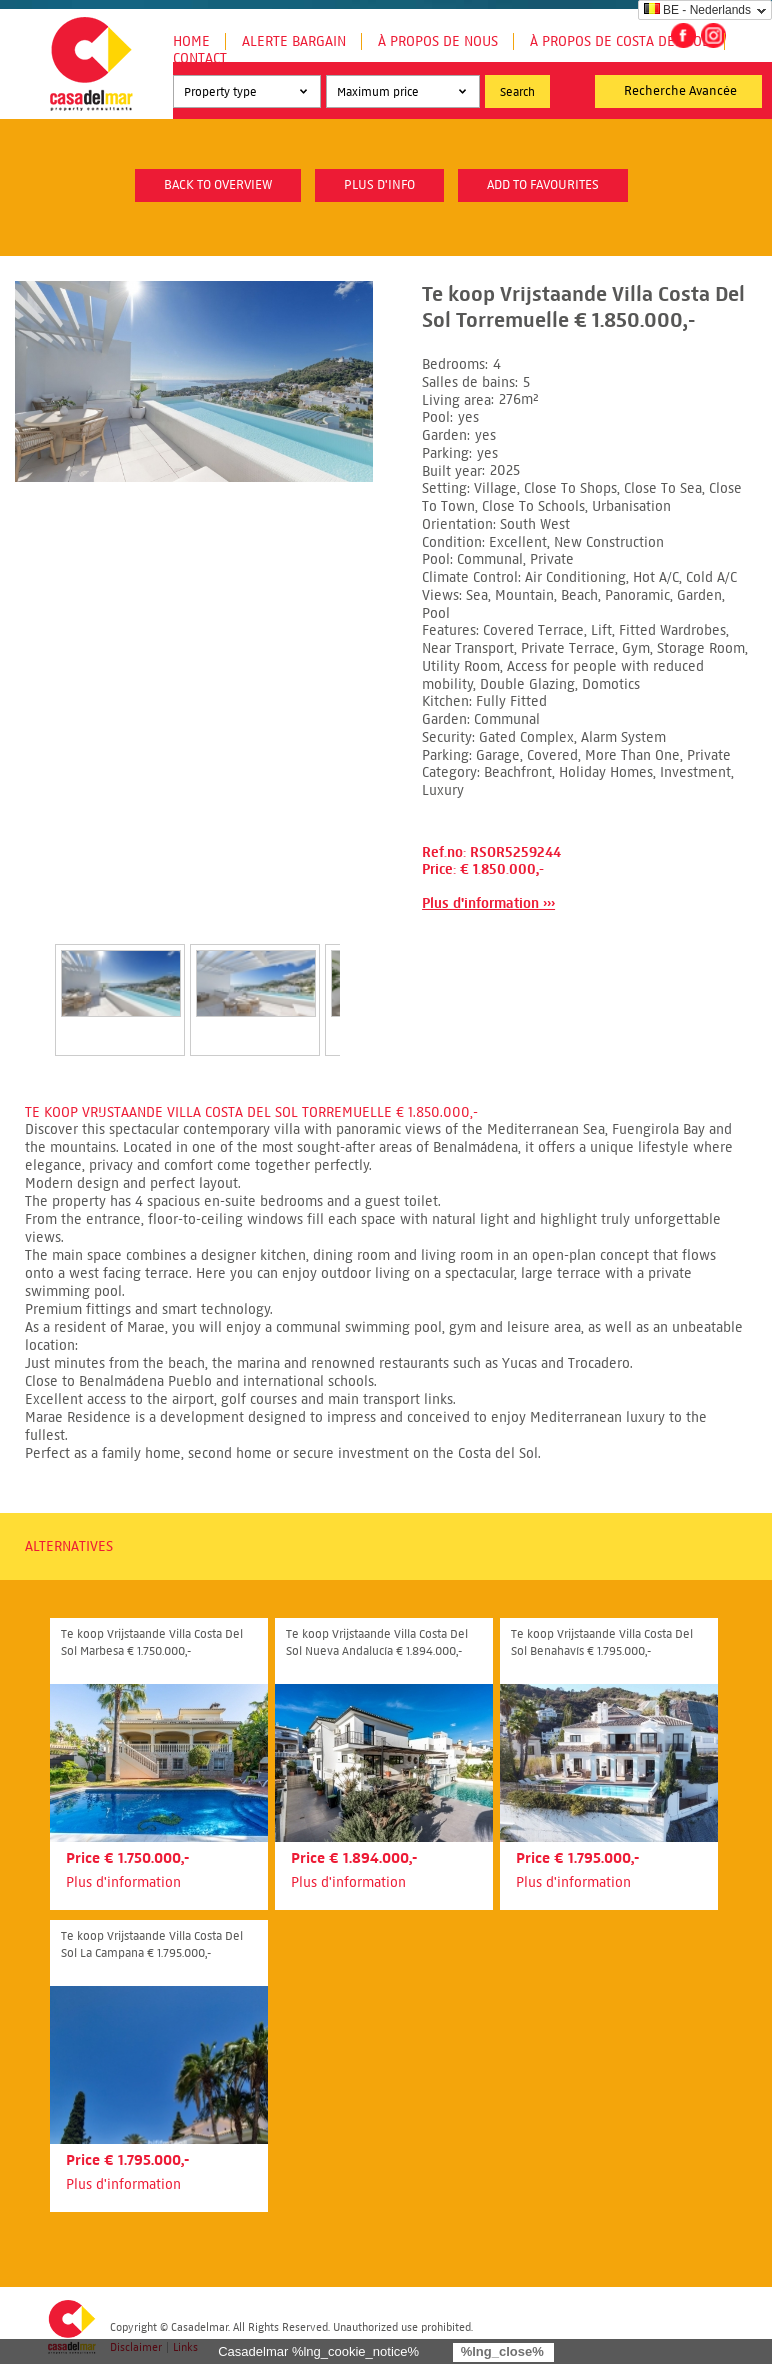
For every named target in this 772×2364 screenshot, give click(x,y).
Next (364, 979)
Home (191, 41)
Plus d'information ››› (488, 903)
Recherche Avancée (680, 91)
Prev (31, 979)
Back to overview (218, 185)
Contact (200, 58)
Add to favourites (543, 185)
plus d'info (379, 185)
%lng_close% (502, 2351)
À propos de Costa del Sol (619, 41)
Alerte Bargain (294, 41)
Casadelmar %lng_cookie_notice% (318, 2351)
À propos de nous (438, 41)
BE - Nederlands (697, 10)
